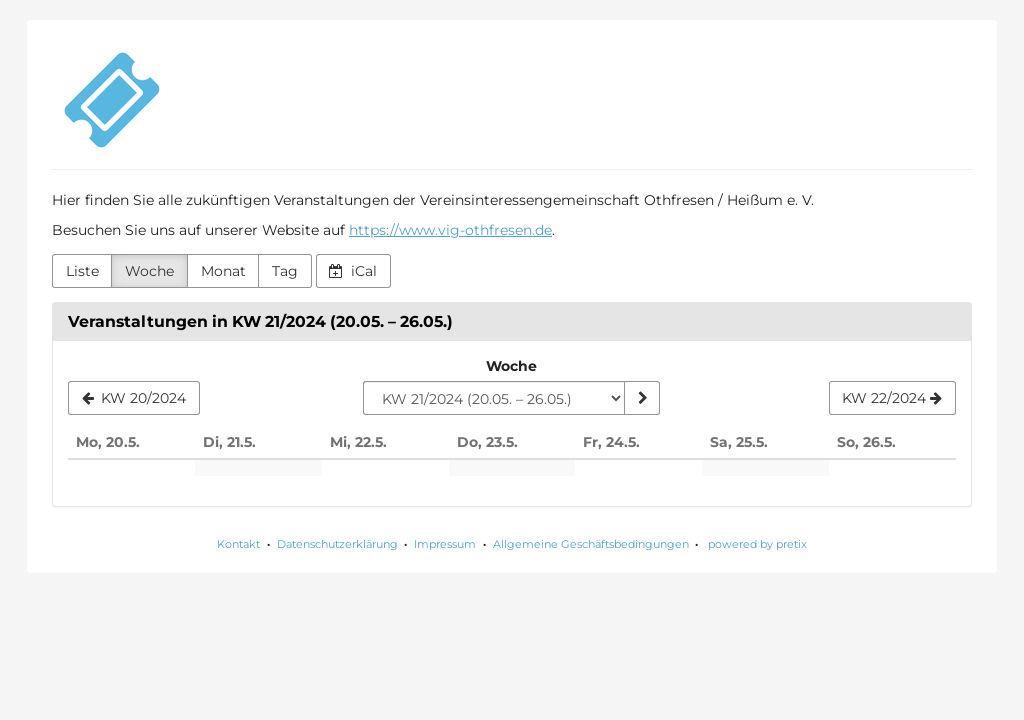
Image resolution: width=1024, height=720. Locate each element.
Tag (285, 271)
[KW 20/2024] (134, 398)
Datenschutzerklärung (337, 544)
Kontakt (238, 544)
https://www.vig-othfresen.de (450, 230)
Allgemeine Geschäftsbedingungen (591, 544)
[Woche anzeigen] (642, 398)
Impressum (445, 544)
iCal (353, 271)
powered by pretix (757, 544)
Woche (149, 271)
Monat (223, 271)
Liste (82, 271)
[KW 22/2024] (892, 398)
